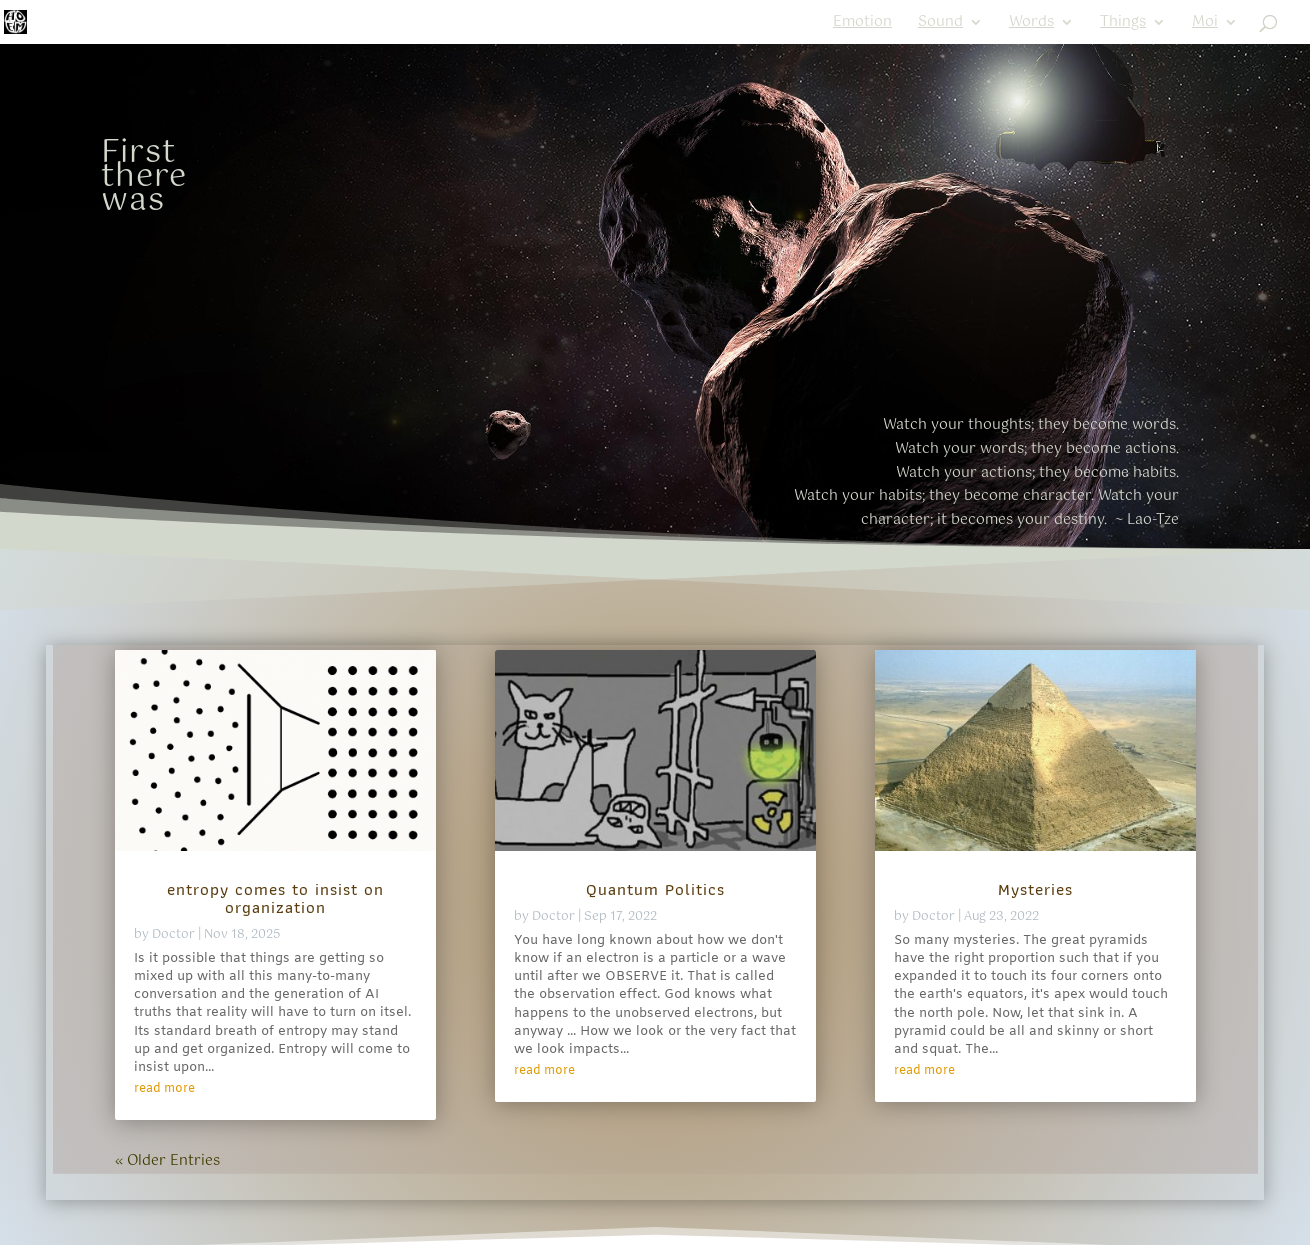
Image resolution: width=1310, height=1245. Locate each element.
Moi (1205, 24)
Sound (940, 24)
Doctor (173, 935)
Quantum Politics (655, 889)
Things (1123, 24)
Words (1031, 24)
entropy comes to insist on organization (275, 898)
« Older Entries (167, 1161)
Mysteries (1035, 889)
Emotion (862, 24)
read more (164, 1089)
